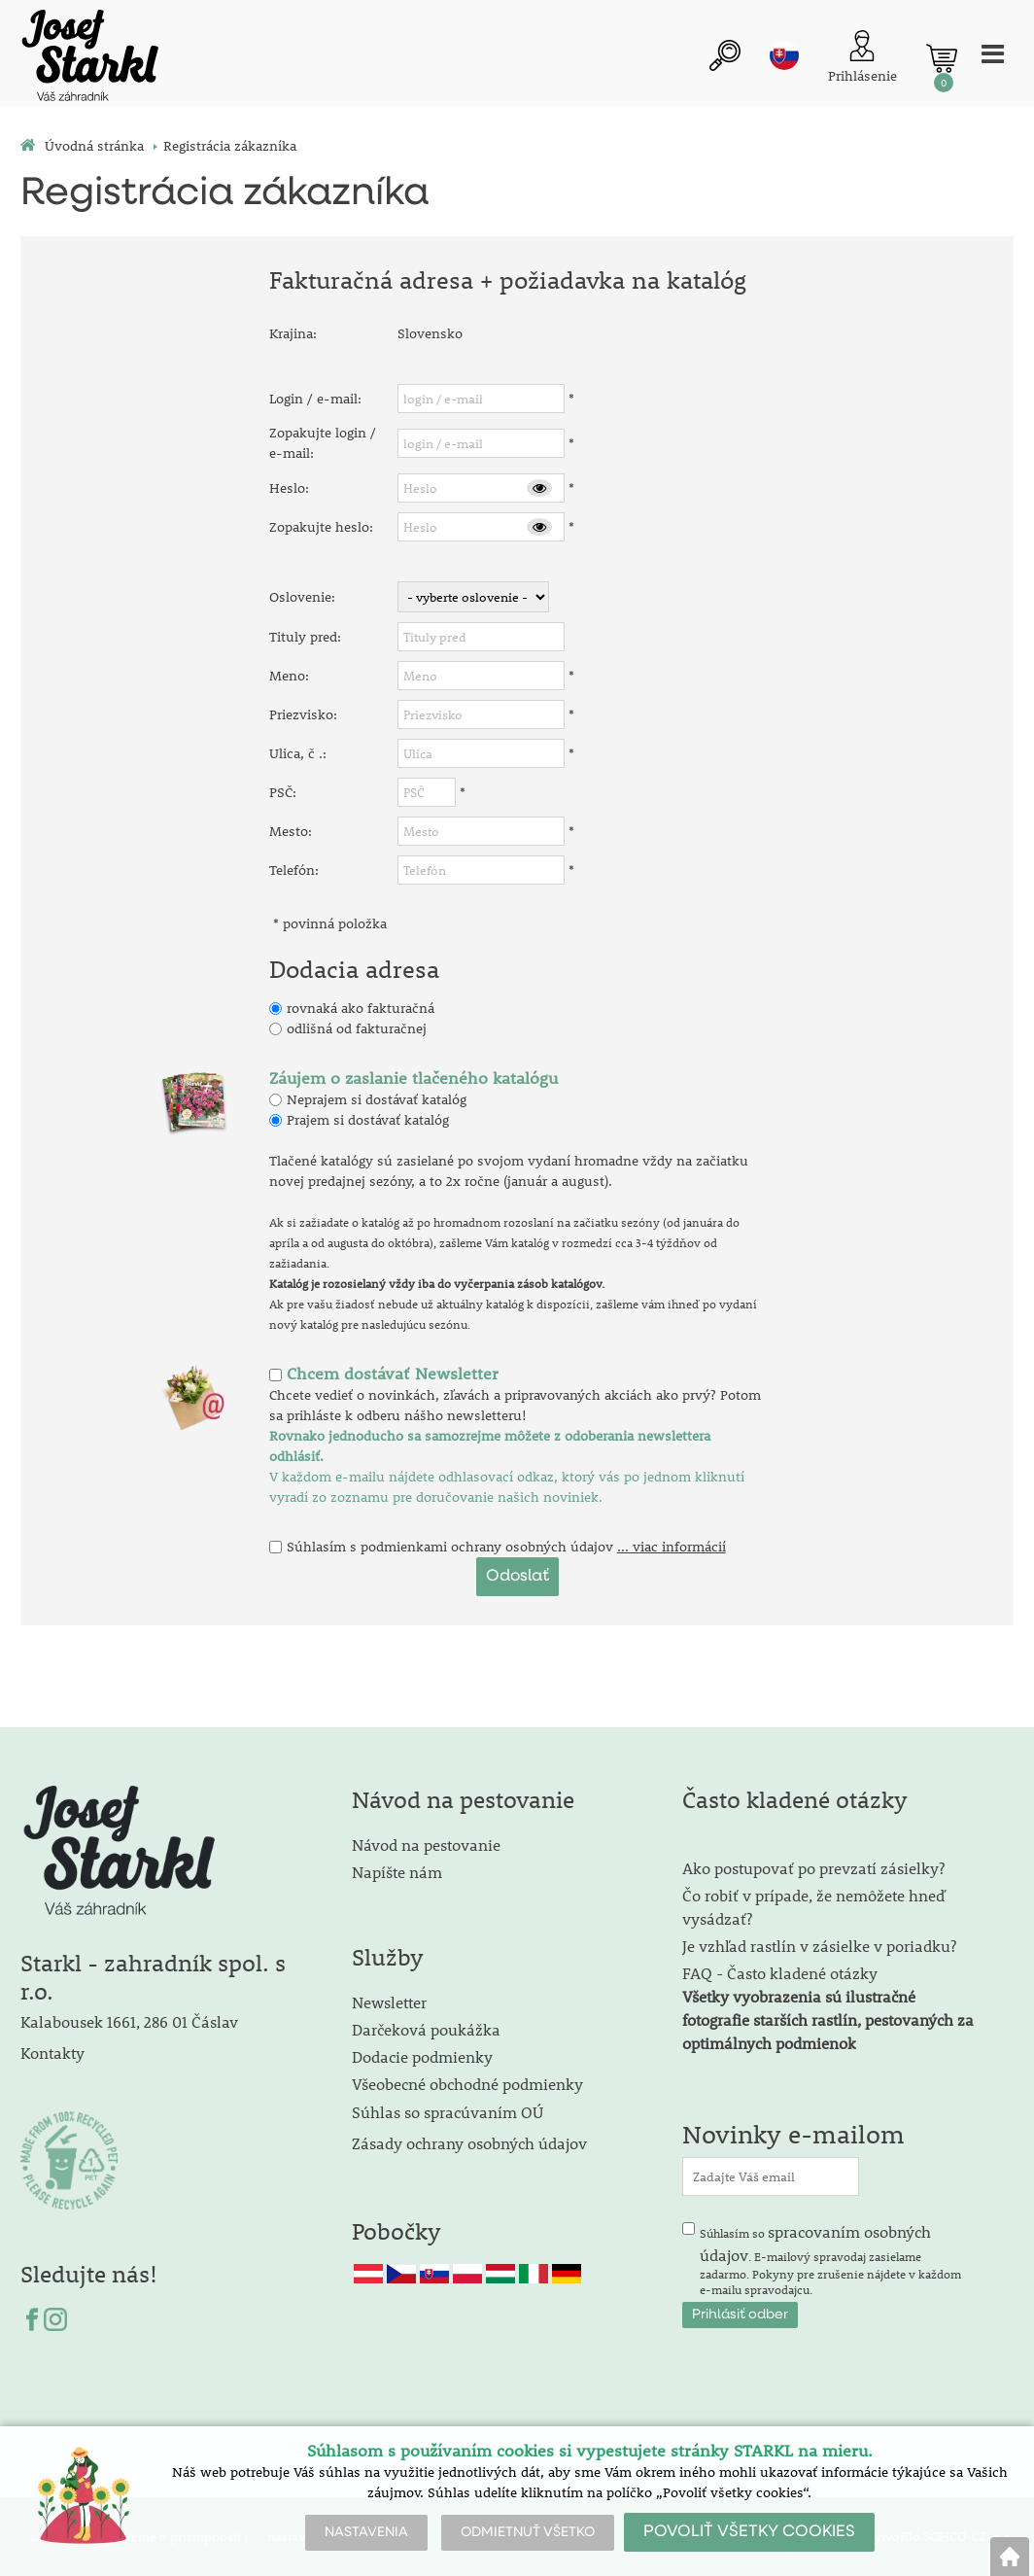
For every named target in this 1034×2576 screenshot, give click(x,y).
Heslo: (289, 488)
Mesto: (290, 831)
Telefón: (294, 870)
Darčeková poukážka (426, 2029)
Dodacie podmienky (422, 2056)
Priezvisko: (303, 714)
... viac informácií (671, 1546)
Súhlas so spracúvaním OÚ (447, 2112)
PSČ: (282, 792)
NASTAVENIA (366, 2532)
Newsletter (389, 2002)
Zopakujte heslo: (321, 527)
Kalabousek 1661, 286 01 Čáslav (129, 2021)
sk (784, 55)
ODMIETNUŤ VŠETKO (528, 2532)
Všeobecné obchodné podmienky (467, 2083)
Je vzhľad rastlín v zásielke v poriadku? (819, 1945)
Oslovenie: (302, 597)
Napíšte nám (397, 1872)
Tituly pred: (305, 636)
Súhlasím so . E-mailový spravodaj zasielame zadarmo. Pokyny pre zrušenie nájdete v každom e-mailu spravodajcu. (830, 2259)
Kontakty (52, 2052)
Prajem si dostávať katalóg (368, 1120)
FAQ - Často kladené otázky (780, 1973)
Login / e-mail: (315, 398)
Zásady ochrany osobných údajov (471, 2143)
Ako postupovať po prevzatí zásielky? (813, 1868)
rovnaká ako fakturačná (360, 1008)
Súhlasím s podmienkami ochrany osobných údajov (450, 1546)
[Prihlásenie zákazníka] (862, 58)
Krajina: (293, 333)
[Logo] (88, 58)
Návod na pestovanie (426, 1844)
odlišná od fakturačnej (357, 1028)
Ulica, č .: (298, 753)
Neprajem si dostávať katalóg (376, 1099)
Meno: (289, 675)
